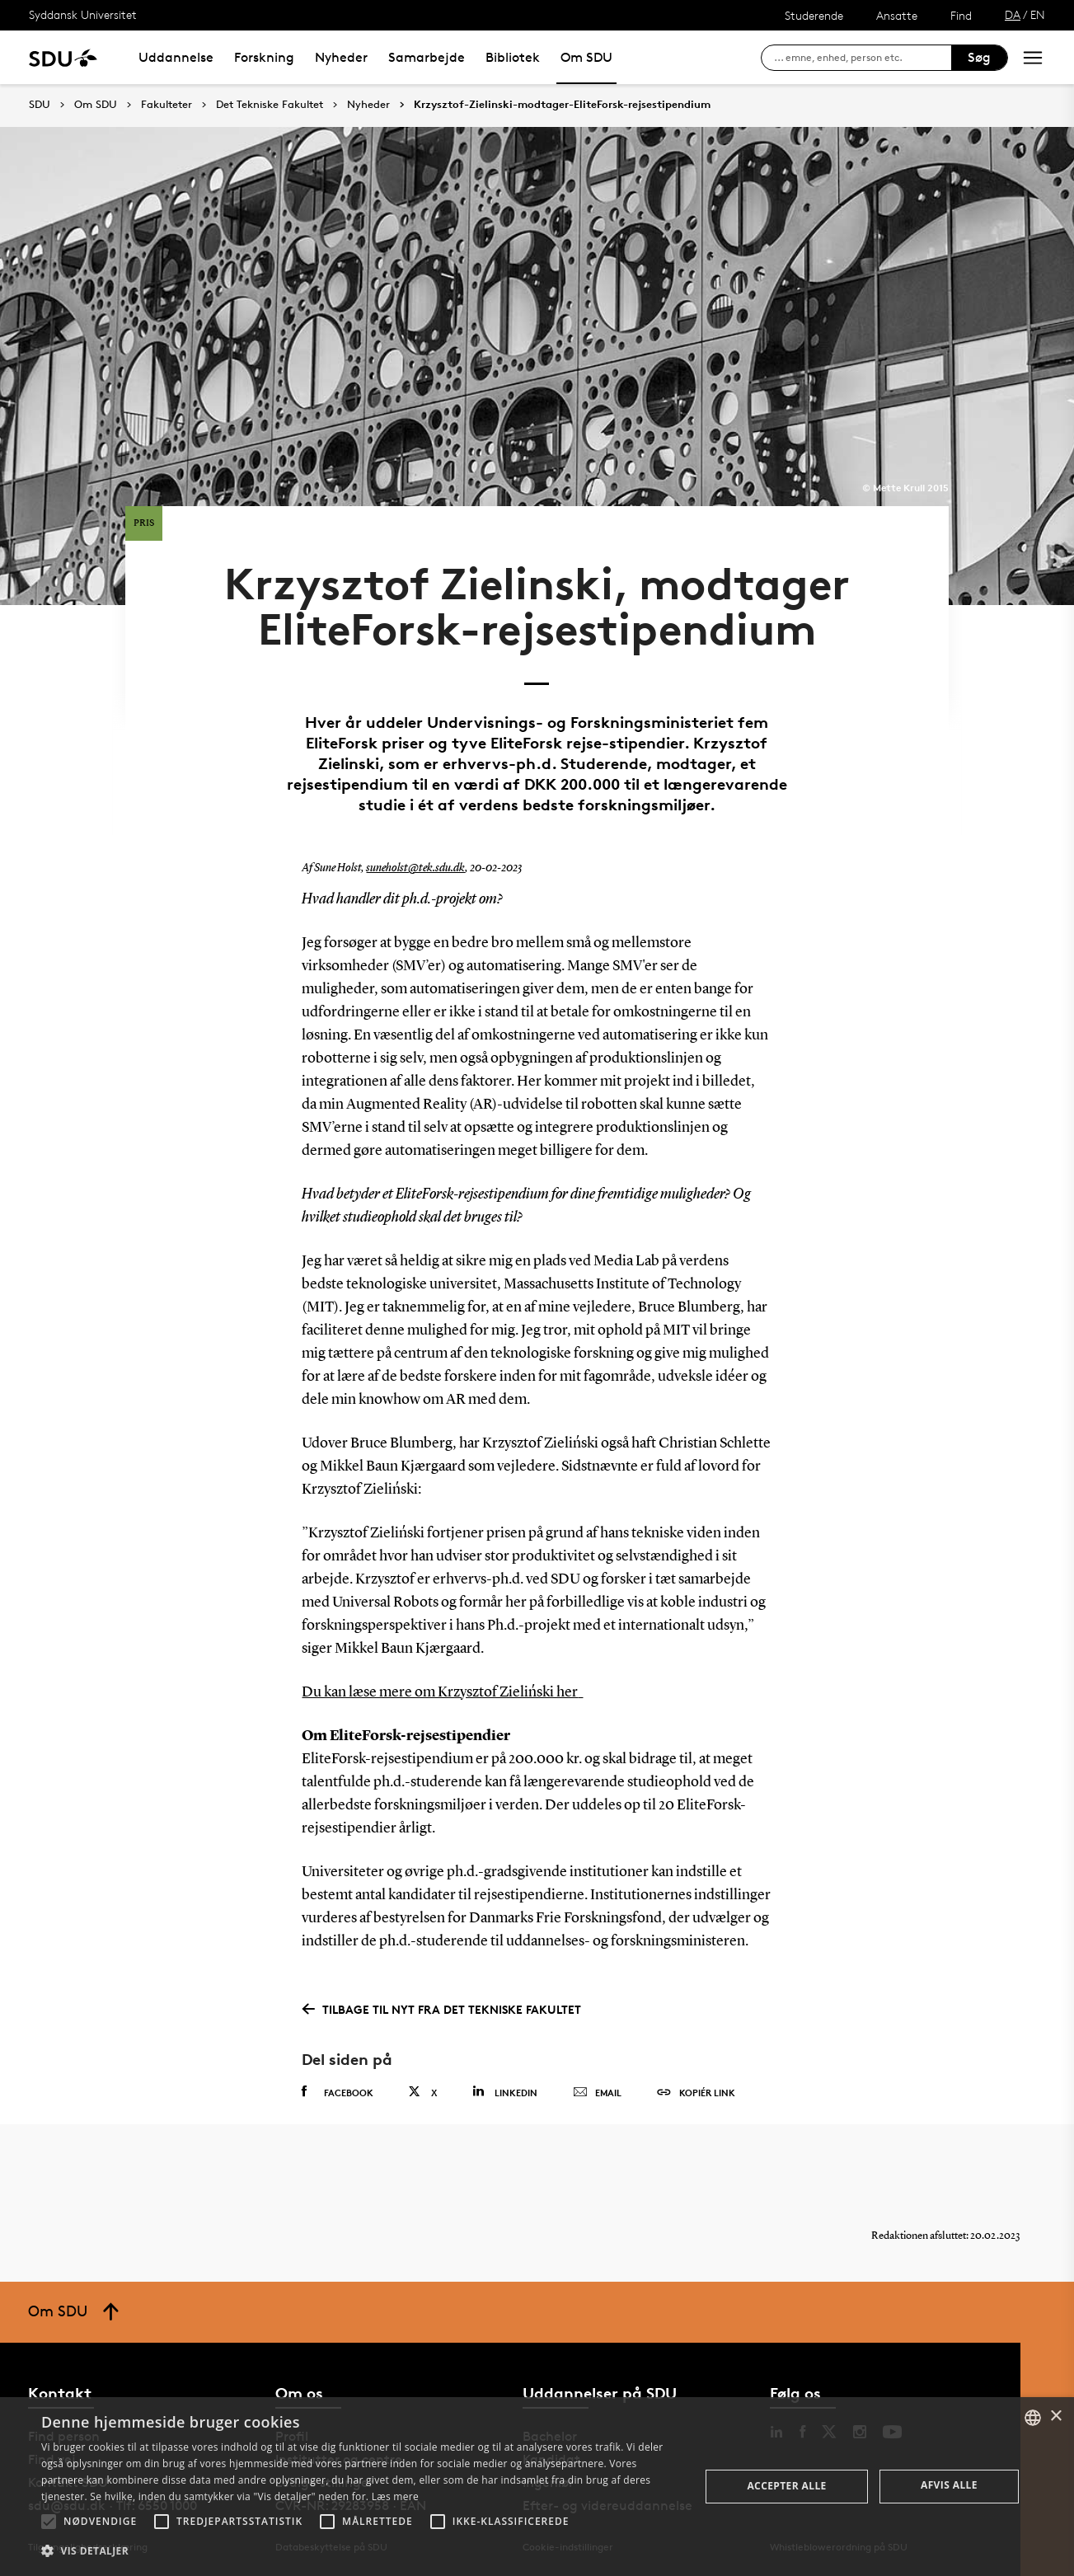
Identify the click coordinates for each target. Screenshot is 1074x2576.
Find (961, 15)
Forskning (264, 57)
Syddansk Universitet (83, 14)
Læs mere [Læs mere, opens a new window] (395, 2496)
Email (597, 2093)
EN (1037, 14)
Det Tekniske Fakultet (269, 104)
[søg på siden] (862, 57)
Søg (979, 57)
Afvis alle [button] (949, 2485)
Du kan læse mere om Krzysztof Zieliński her (440, 1692)
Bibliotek (512, 57)
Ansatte (896, 15)
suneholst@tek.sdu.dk (415, 868)
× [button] (1055, 2416)
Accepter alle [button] (786, 2486)
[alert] (537, 2486)
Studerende (814, 15)
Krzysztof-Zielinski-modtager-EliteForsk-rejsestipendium (562, 104)
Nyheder (341, 57)
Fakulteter (166, 104)
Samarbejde (426, 57)
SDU (39, 104)
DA (1012, 14)
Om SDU (586, 57)
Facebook (337, 2092)
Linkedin (504, 2092)
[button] (48, 2521)
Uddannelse (175, 57)
